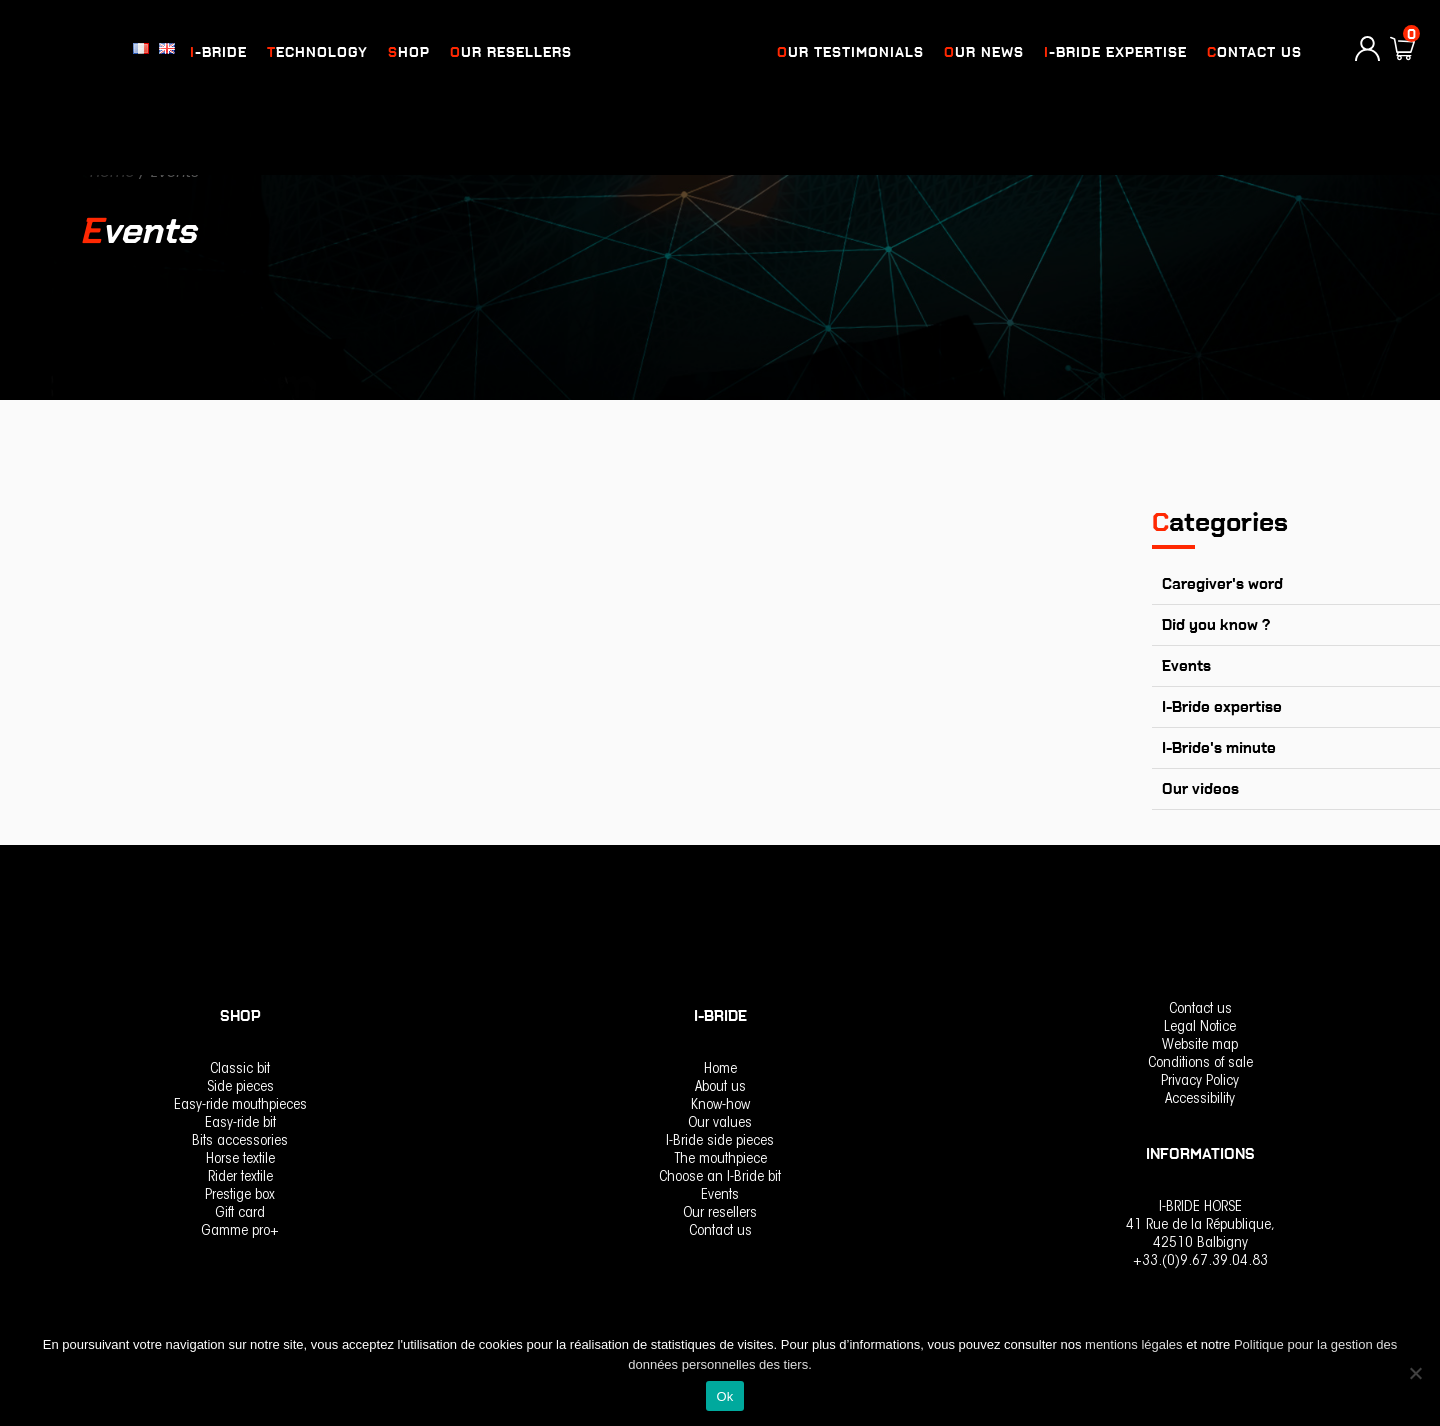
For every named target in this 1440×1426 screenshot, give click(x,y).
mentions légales (1135, 1344)
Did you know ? (1216, 625)
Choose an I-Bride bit (720, 1177)
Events (1186, 666)
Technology (317, 52)
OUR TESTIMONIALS (850, 52)
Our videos (1200, 789)
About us (720, 1087)
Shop (409, 52)
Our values (720, 1123)
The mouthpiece (720, 1159)
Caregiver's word (1222, 584)
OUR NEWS (984, 52)
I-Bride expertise (1115, 52)
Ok (724, 1396)
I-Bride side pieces (720, 1141)
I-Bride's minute (1219, 748)
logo (672, 52)
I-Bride (218, 52)
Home (720, 1069)
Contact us (1254, 52)
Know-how (720, 1105)
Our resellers (511, 52)
